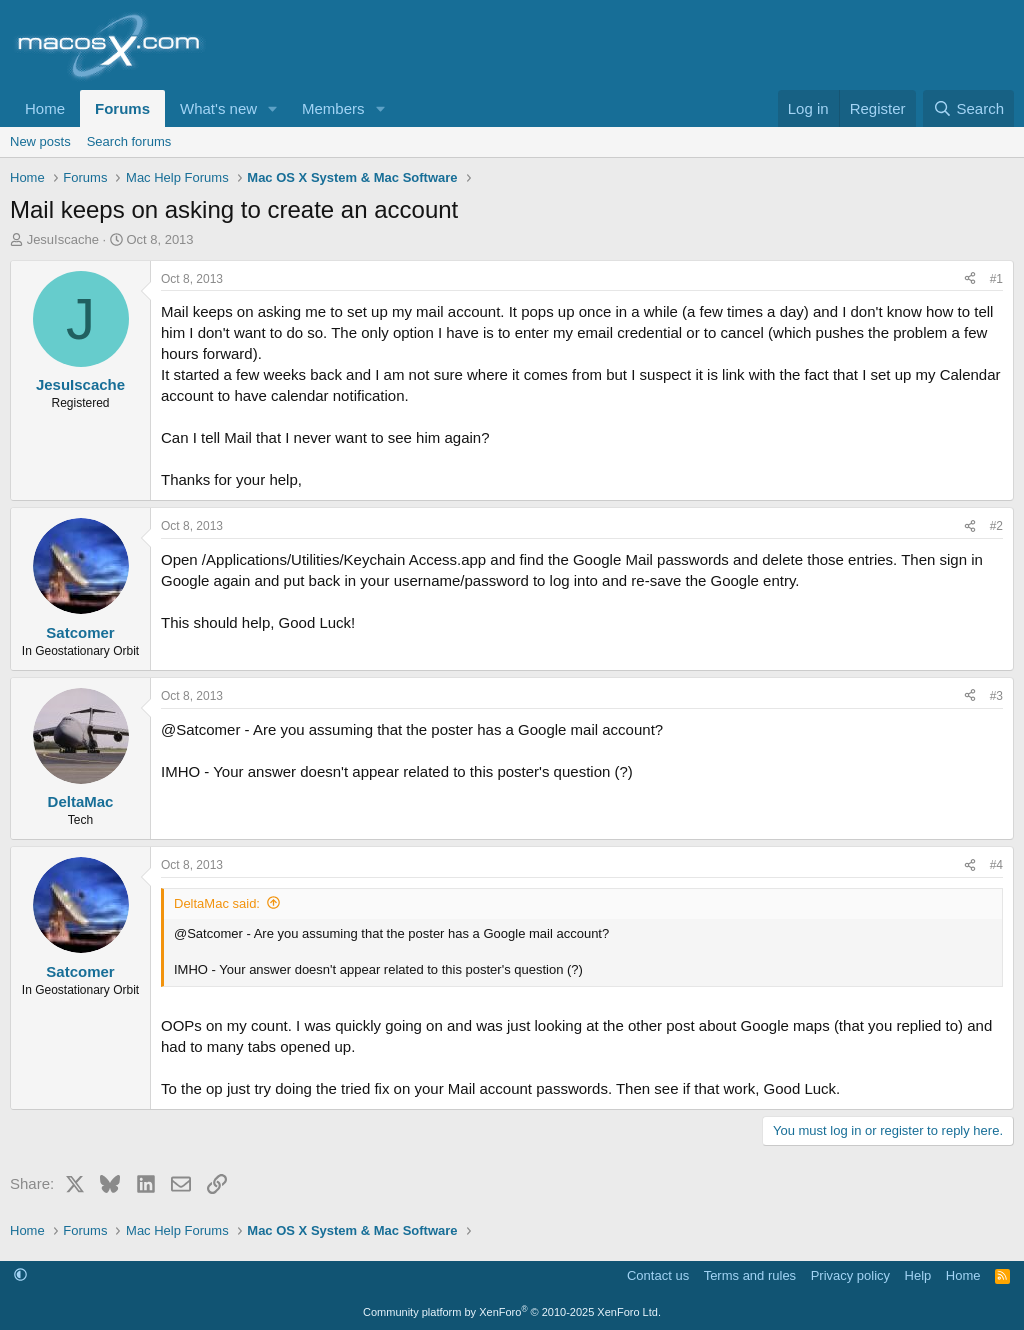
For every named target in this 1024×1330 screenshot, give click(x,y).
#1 (996, 279)
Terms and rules (750, 1275)
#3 (996, 696)
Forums (122, 108)
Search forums (129, 141)
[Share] (970, 279)
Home (45, 108)
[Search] (968, 108)
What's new (218, 108)
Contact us (658, 1275)
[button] (273, 108)
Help (918, 1275)
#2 (996, 526)
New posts (40, 141)
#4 (996, 865)
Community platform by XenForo (512, 1312)
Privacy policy (850, 1275)
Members (333, 108)
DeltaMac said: (217, 903)
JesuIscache (63, 239)
